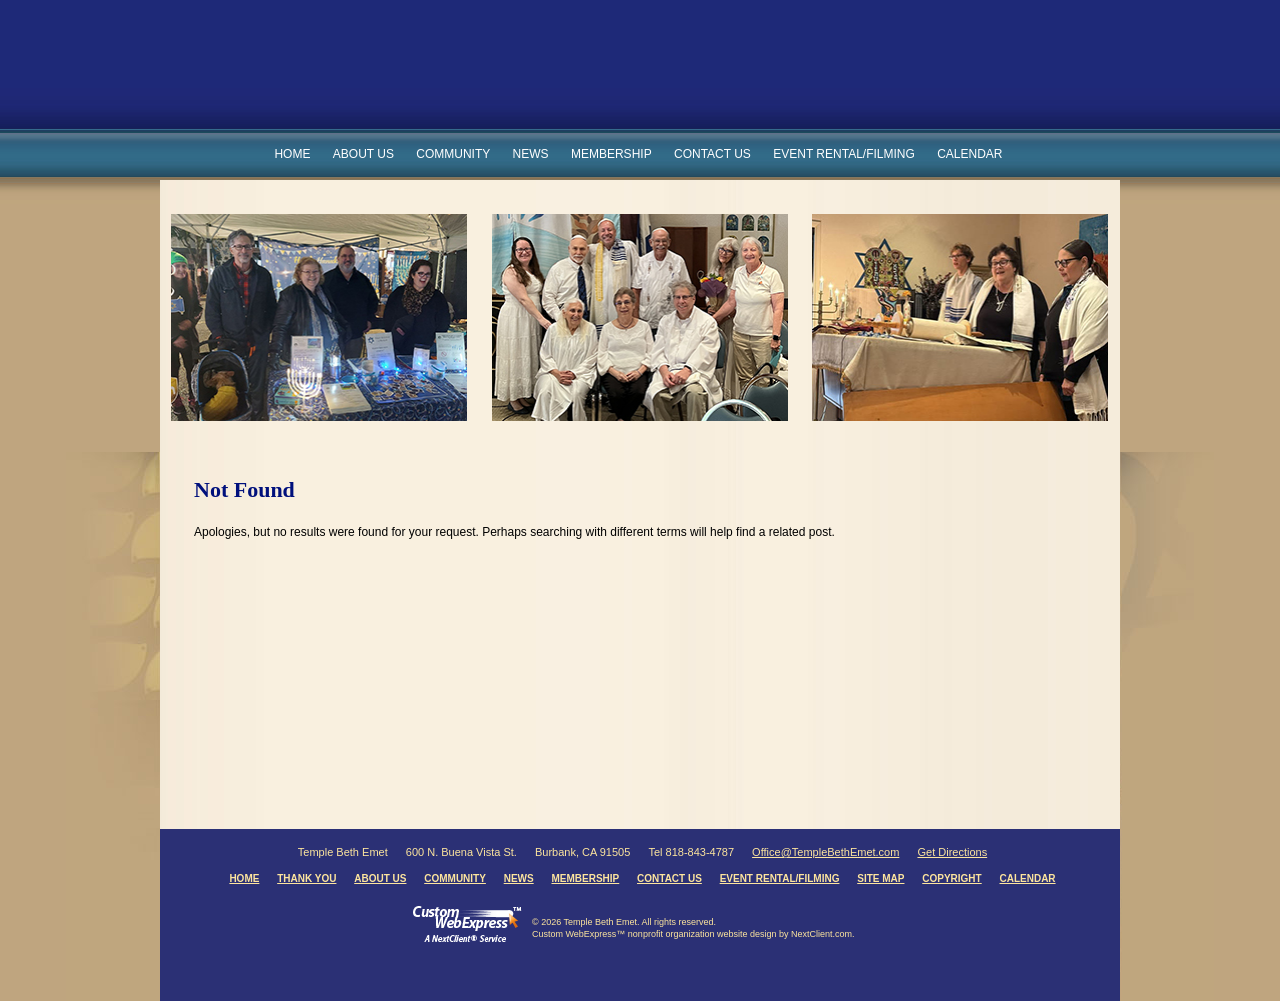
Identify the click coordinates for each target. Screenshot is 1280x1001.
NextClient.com (821, 934)
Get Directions (952, 852)
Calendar (969, 154)
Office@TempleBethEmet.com (825, 852)
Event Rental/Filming (844, 154)
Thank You (306, 878)
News (531, 154)
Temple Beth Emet (581, 73)
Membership (611, 154)
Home (292, 154)
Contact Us (712, 154)
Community (453, 154)
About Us (363, 154)
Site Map (880, 878)
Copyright (951, 878)
